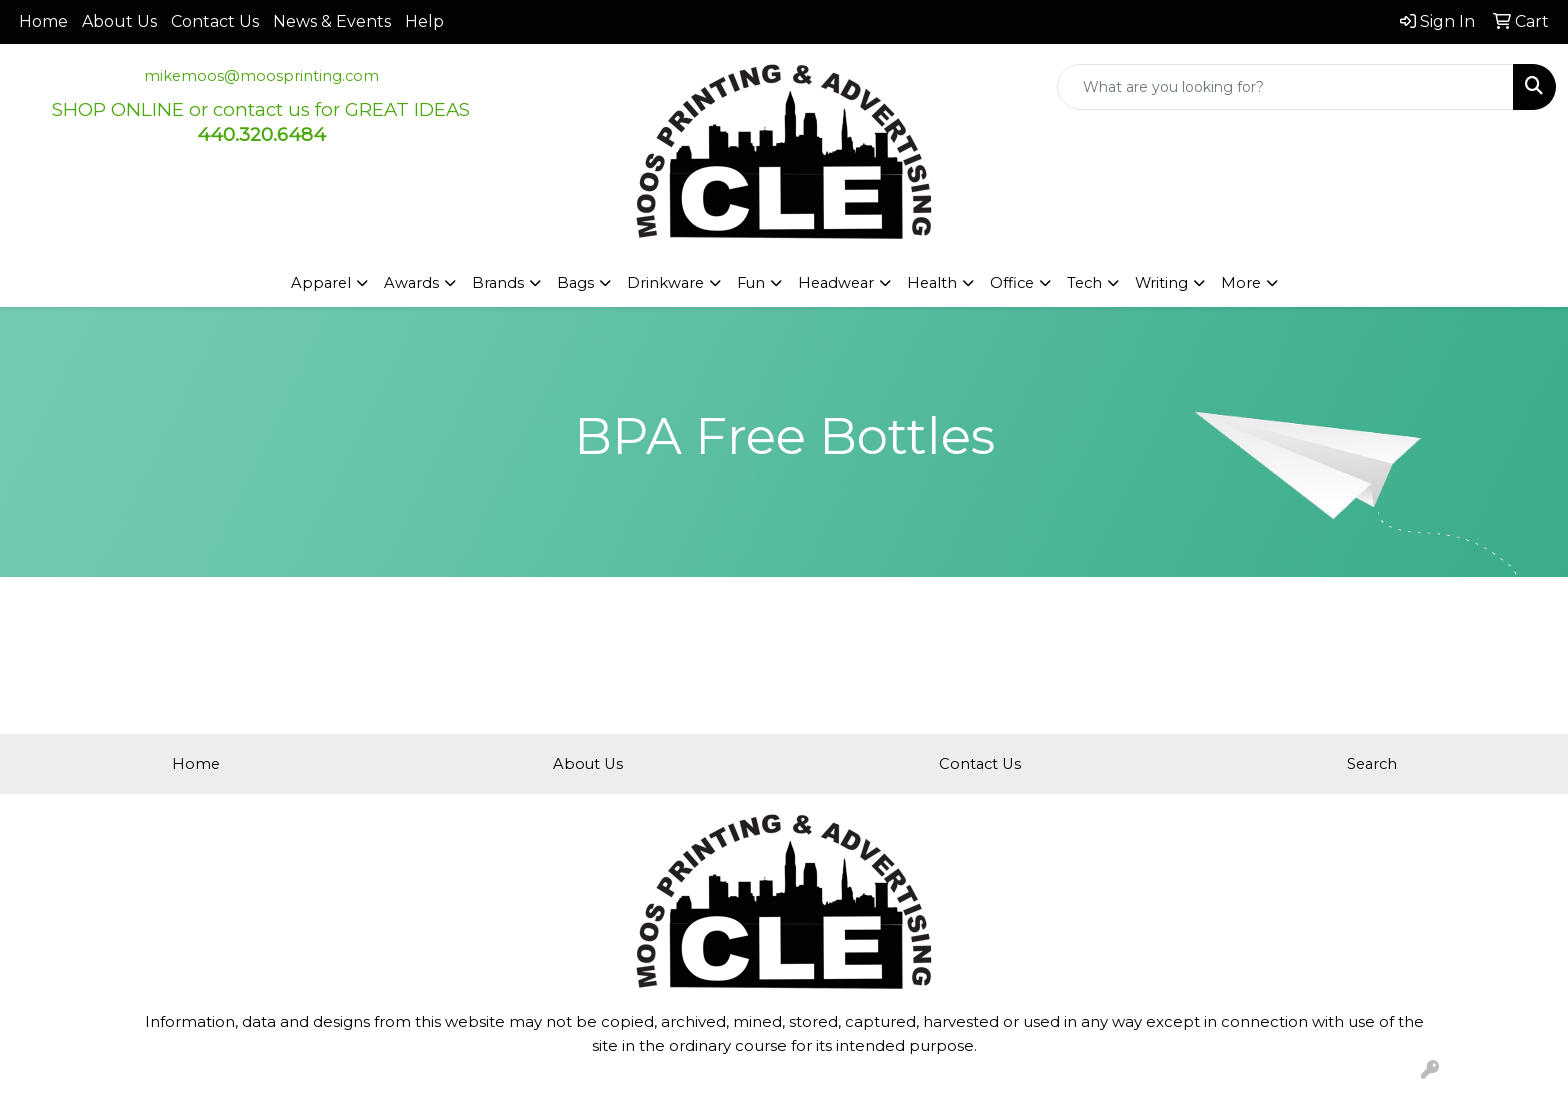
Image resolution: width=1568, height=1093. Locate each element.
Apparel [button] (321, 283)
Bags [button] (575, 283)
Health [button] (932, 283)
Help (424, 21)
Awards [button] (411, 283)
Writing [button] (1161, 283)
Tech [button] (1084, 283)
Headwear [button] (836, 283)
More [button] (1241, 283)
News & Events (332, 21)
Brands (498, 283)
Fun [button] (751, 283)
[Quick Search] (1285, 87)
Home (43, 21)
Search (1372, 764)
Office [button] (1012, 283)
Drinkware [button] (665, 283)
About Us (119, 21)
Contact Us (215, 21)
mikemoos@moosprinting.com (261, 76)
